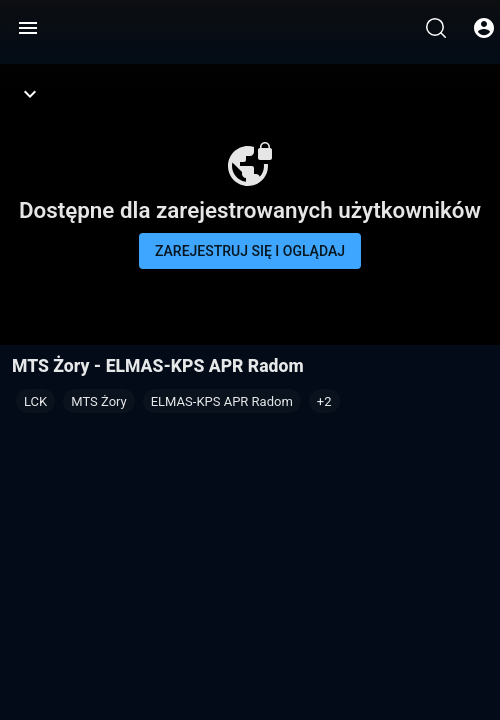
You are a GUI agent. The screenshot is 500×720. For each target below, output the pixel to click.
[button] (324, 401)
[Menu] (28, 28)
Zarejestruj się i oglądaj (250, 251)
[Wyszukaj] (436, 28)
